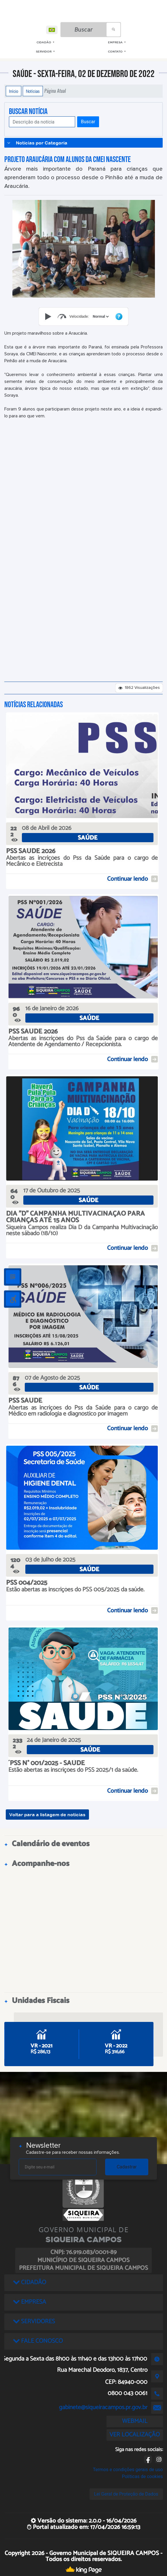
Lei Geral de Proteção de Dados (126, 2494)
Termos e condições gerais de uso (128, 2469)
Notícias (33, 91)
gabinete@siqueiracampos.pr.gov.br (103, 2407)
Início (13, 91)
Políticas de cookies (142, 2476)
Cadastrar (127, 2167)
